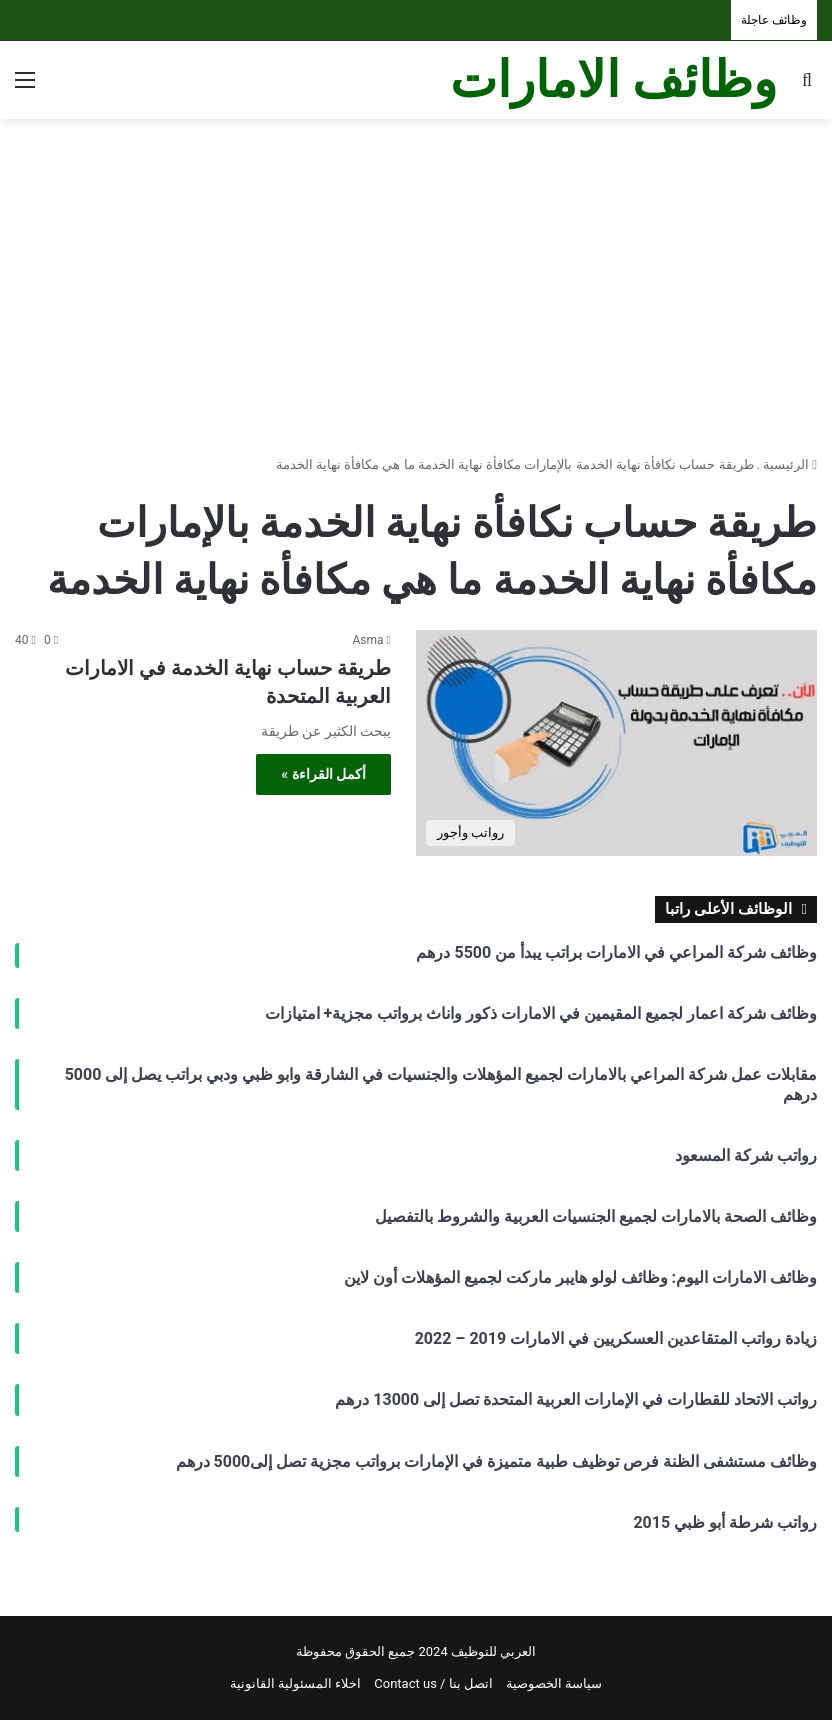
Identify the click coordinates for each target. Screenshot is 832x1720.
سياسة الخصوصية (554, 1683)
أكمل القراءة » (323, 774)
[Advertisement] (416, 279)
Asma (368, 640)
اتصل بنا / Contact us (433, 1683)
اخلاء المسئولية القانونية (295, 1683)
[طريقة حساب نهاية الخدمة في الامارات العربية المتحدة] (616, 743)
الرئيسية (790, 464)
